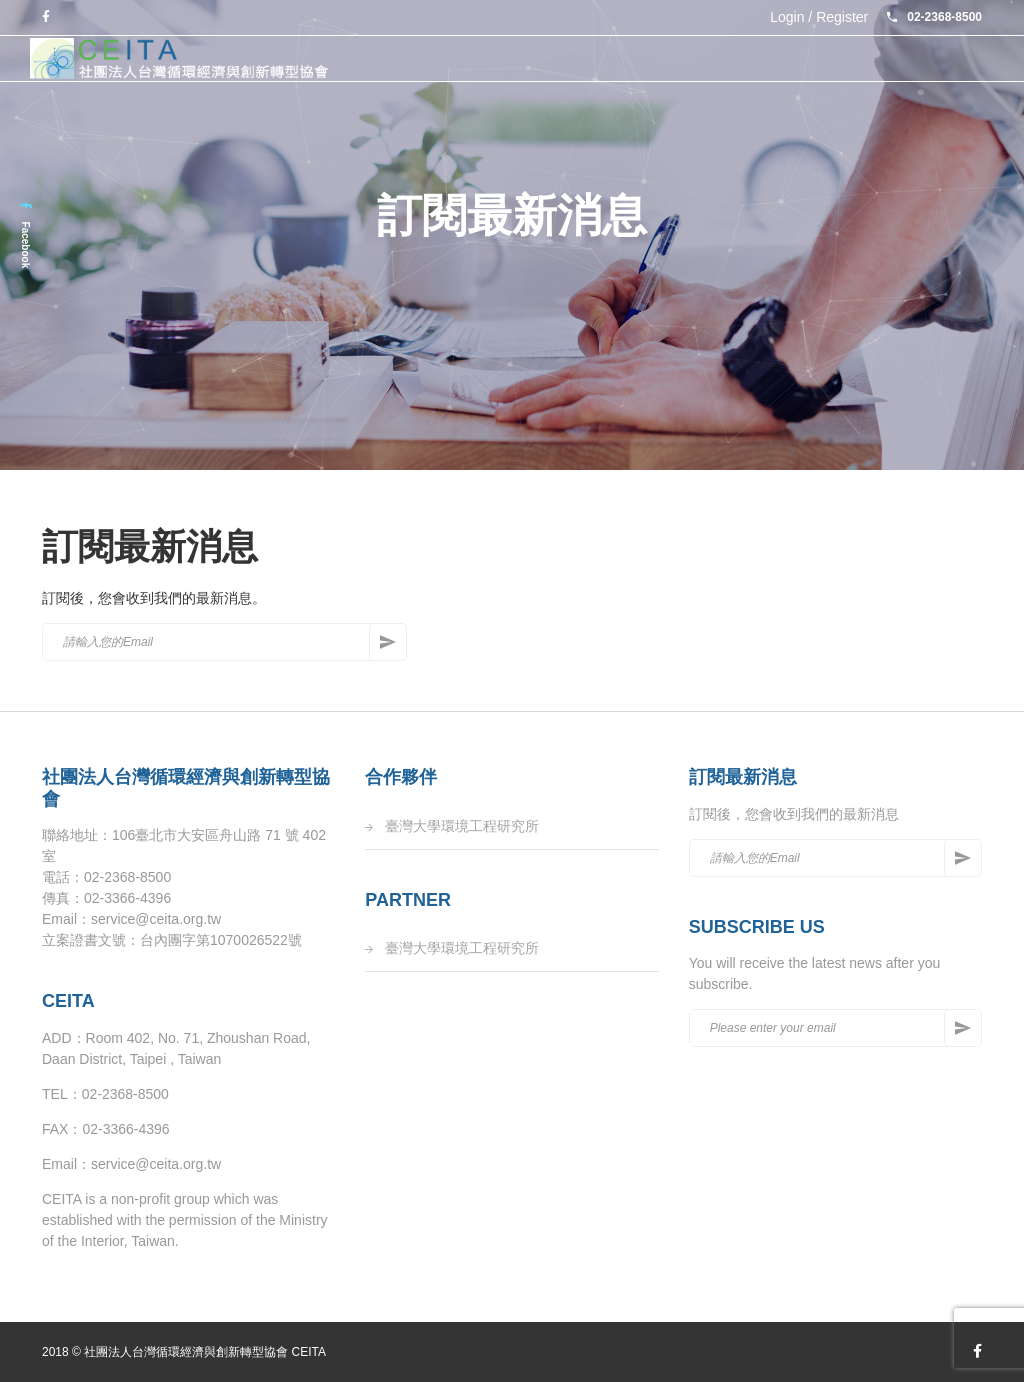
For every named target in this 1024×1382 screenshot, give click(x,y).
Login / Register (819, 17)
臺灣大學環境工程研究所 (462, 826)
